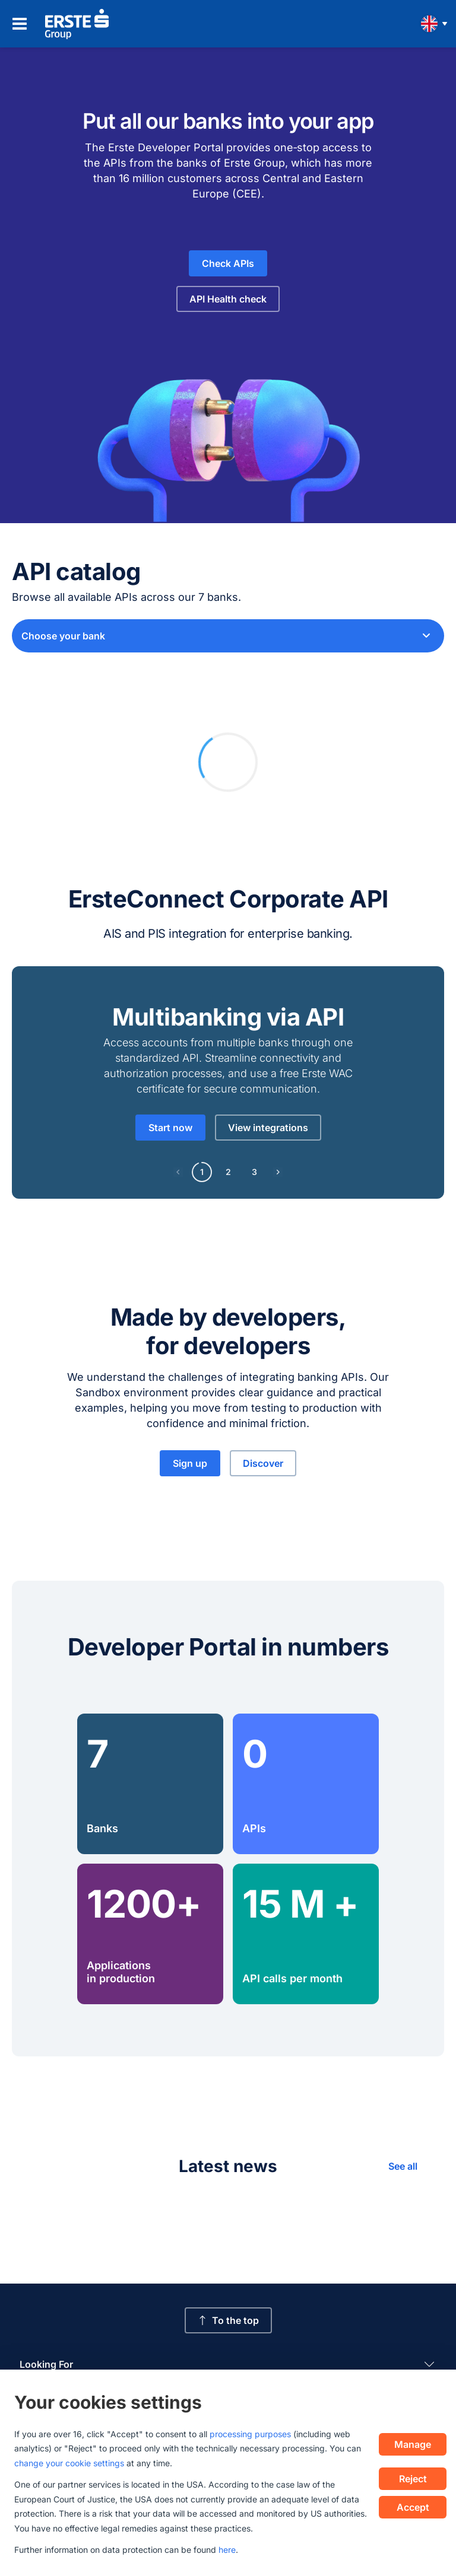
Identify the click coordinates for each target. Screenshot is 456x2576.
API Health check (228, 299)
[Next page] (278, 1172)
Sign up (190, 1463)
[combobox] (228, 635)
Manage (412, 2444)
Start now (170, 1127)
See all (402, 2166)
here (227, 2550)
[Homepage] (77, 23)
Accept (413, 2507)
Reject (413, 2479)
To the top (228, 2320)
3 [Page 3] (254, 1172)
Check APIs (228, 263)
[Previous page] (178, 1172)
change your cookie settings (69, 2463)
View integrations (268, 1127)
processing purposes (250, 2434)
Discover (263, 1463)
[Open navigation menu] (19, 23)
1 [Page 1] (202, 1172)
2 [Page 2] (228, 1172)
